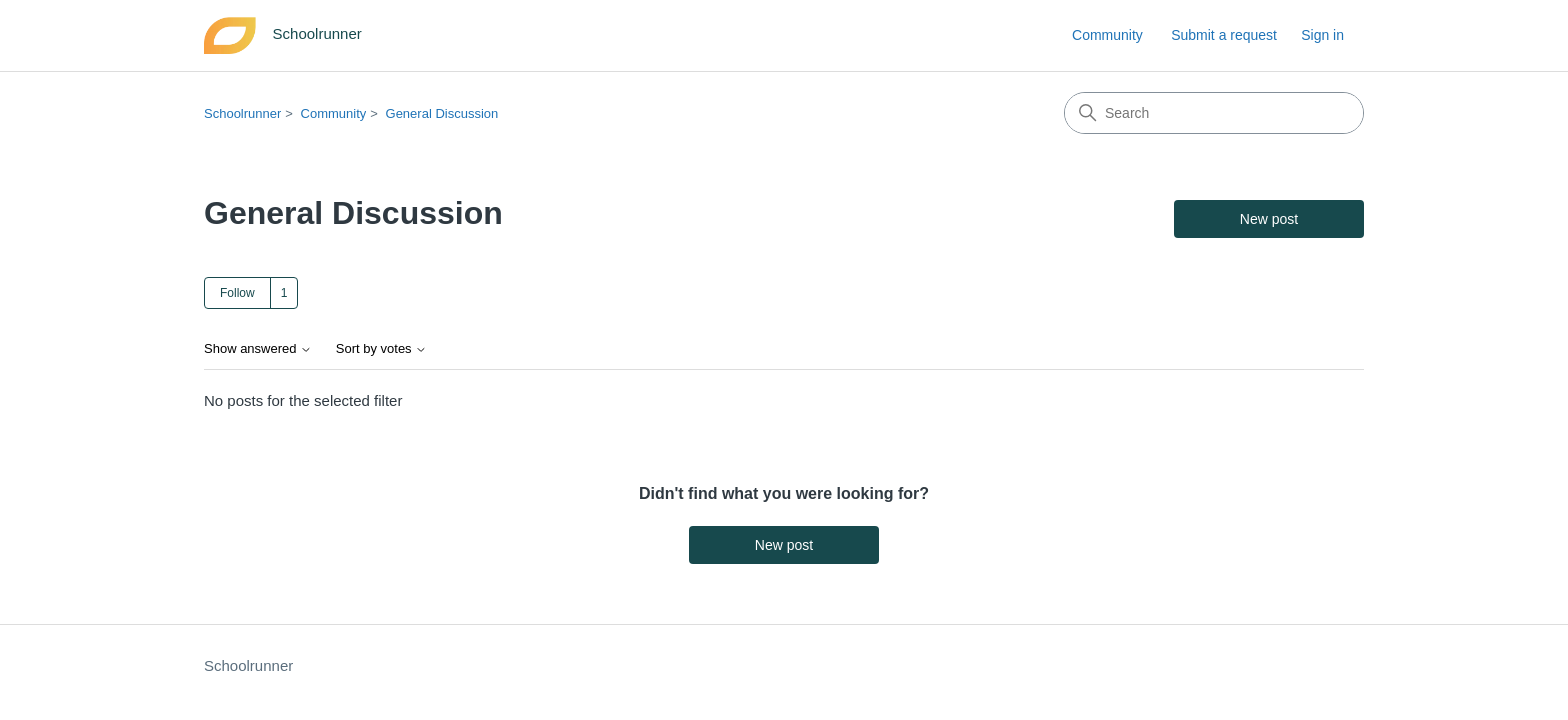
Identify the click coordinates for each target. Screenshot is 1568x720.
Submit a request (1224, 35)
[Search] (1214, 113)
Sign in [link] (1322, 35)
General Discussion (442, 113)
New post (1269, 219)
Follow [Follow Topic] (237, 293)
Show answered (258, 349)
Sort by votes (381, 349)
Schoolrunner (242, 113)
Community (1107, 35)
